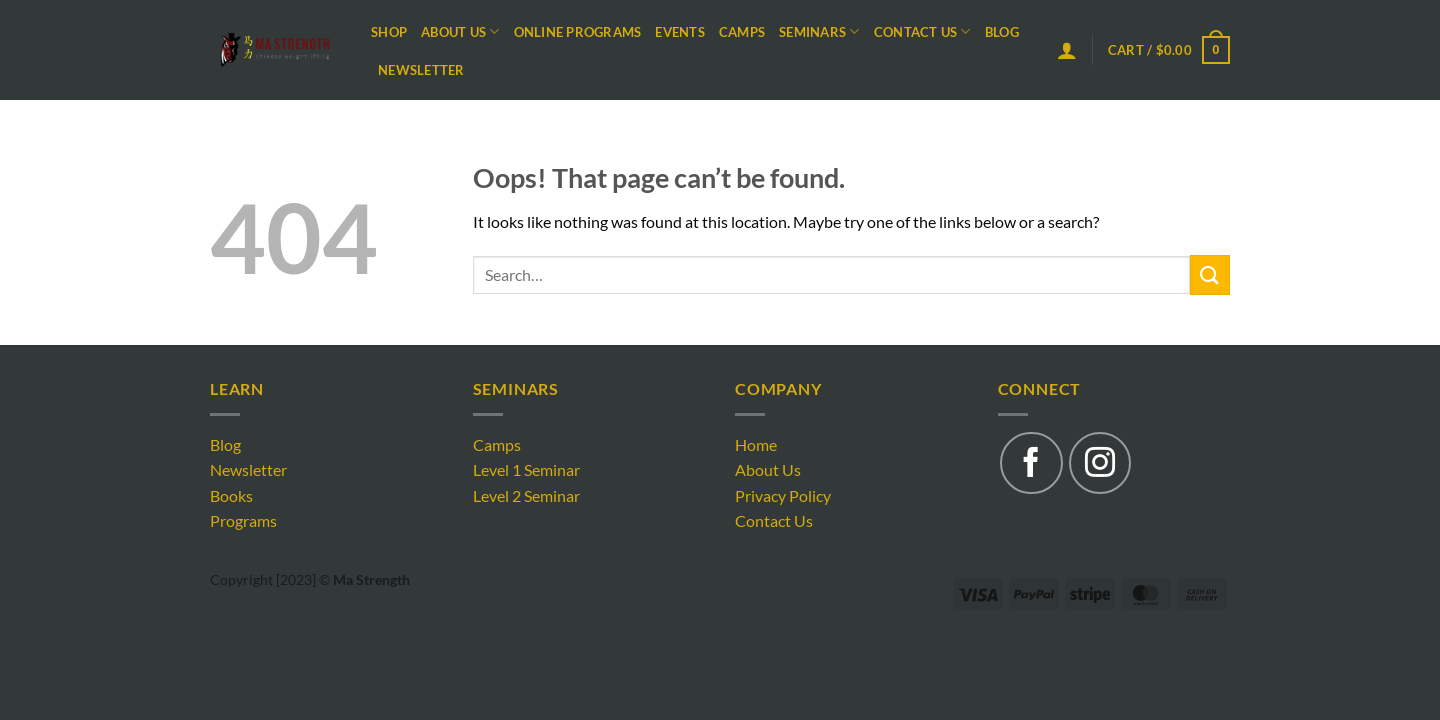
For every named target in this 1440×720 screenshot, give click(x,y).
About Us (460, 31)
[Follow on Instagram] (1100, 463)
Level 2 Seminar (526, 495)
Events (680, 32)
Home (756, 444)
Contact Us (922, 31)
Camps (742, 32)
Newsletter (421, 70)
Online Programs (578, 32)
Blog (1002, 32)
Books (231, 495)
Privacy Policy (783, 495)
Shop (389, 32)
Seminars (819, 31)
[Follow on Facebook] (1031, 463)
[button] (1067, 50)
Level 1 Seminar (526, 469)
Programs (243, 520)
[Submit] (1210, 274)
